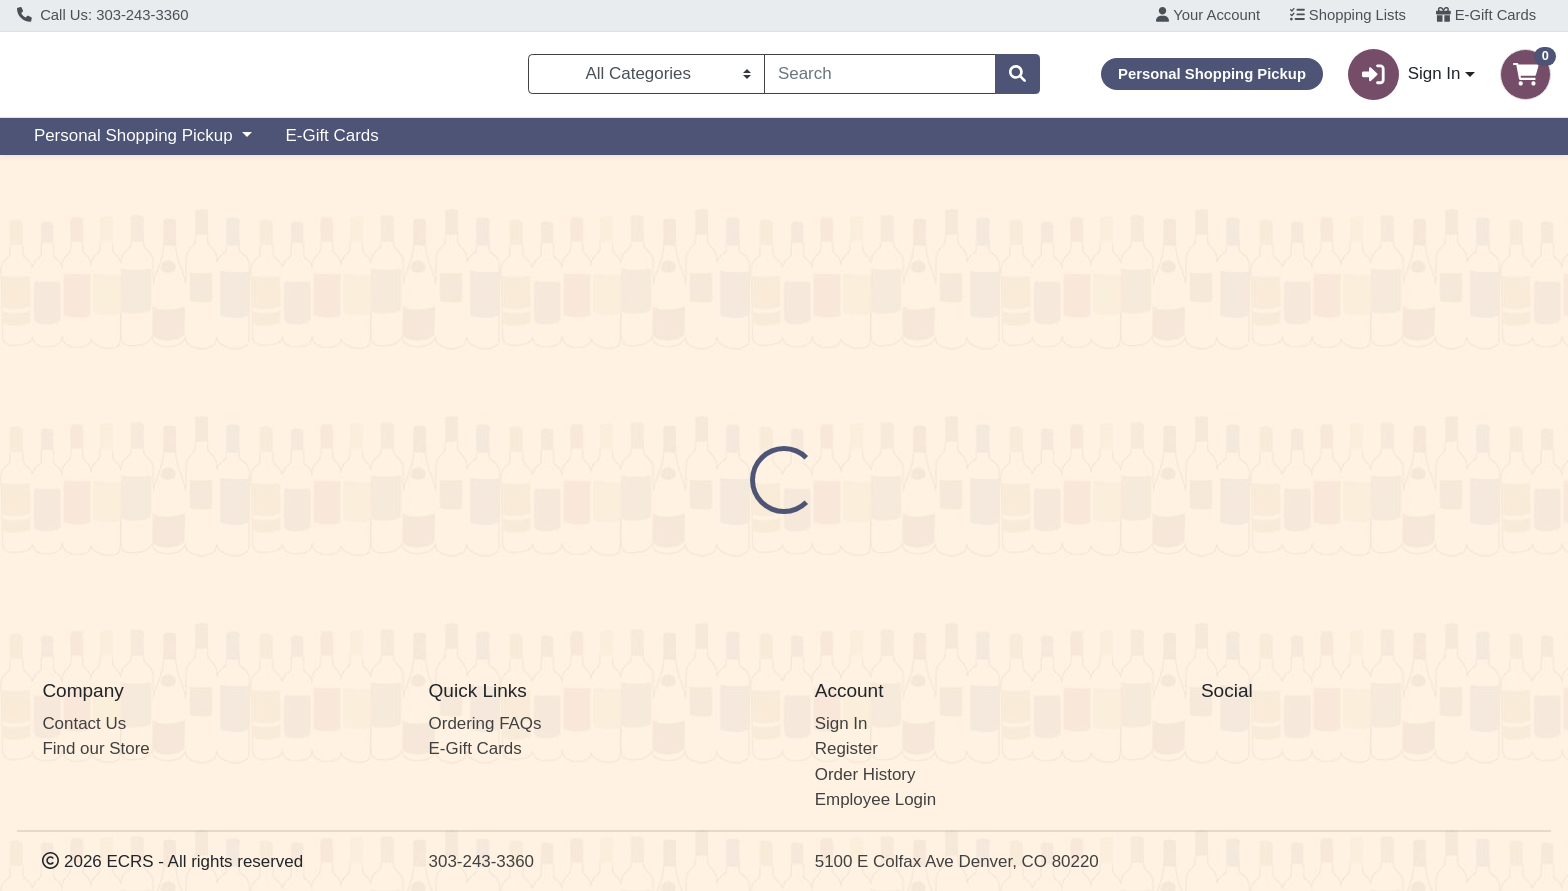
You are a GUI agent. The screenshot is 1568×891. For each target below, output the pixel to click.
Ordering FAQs (485, 723)
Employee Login (875, 799)
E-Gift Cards (1486, 15)
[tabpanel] (1110, 533)
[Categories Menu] (646, 78)
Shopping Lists (1348, 15)
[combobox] (880, 78)
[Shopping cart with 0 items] (1525, 78)
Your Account (1208, 15)
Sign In (841, 723)
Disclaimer (808, 434)
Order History (865, 774)
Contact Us (84, 723)
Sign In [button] (1404, 78)
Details (710, 434)
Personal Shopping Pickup (135, 143)
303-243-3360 (481, 861)
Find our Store (95, 748)
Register (846, 748)
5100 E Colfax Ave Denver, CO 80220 (957, 861)
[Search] (880, 78)
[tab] (710, 433)
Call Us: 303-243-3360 (103, 15)
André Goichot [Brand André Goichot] (915, 513)
